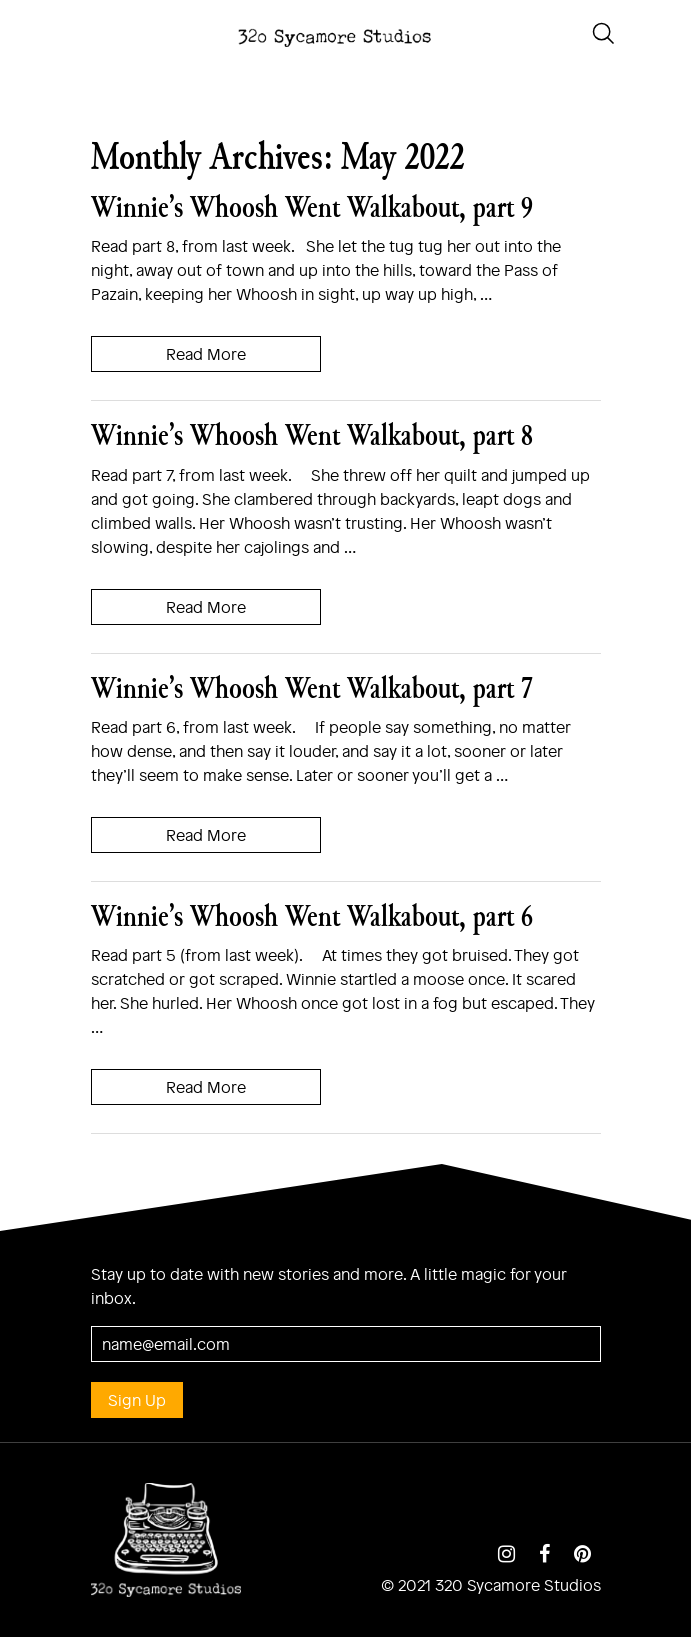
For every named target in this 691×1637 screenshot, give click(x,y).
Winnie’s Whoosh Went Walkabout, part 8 (312, 434)
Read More (206, 353)
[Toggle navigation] (20, 30)
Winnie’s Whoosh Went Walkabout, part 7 (312, 687)
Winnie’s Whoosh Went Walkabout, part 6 (312, 915)
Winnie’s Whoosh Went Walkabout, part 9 (312, 206)
